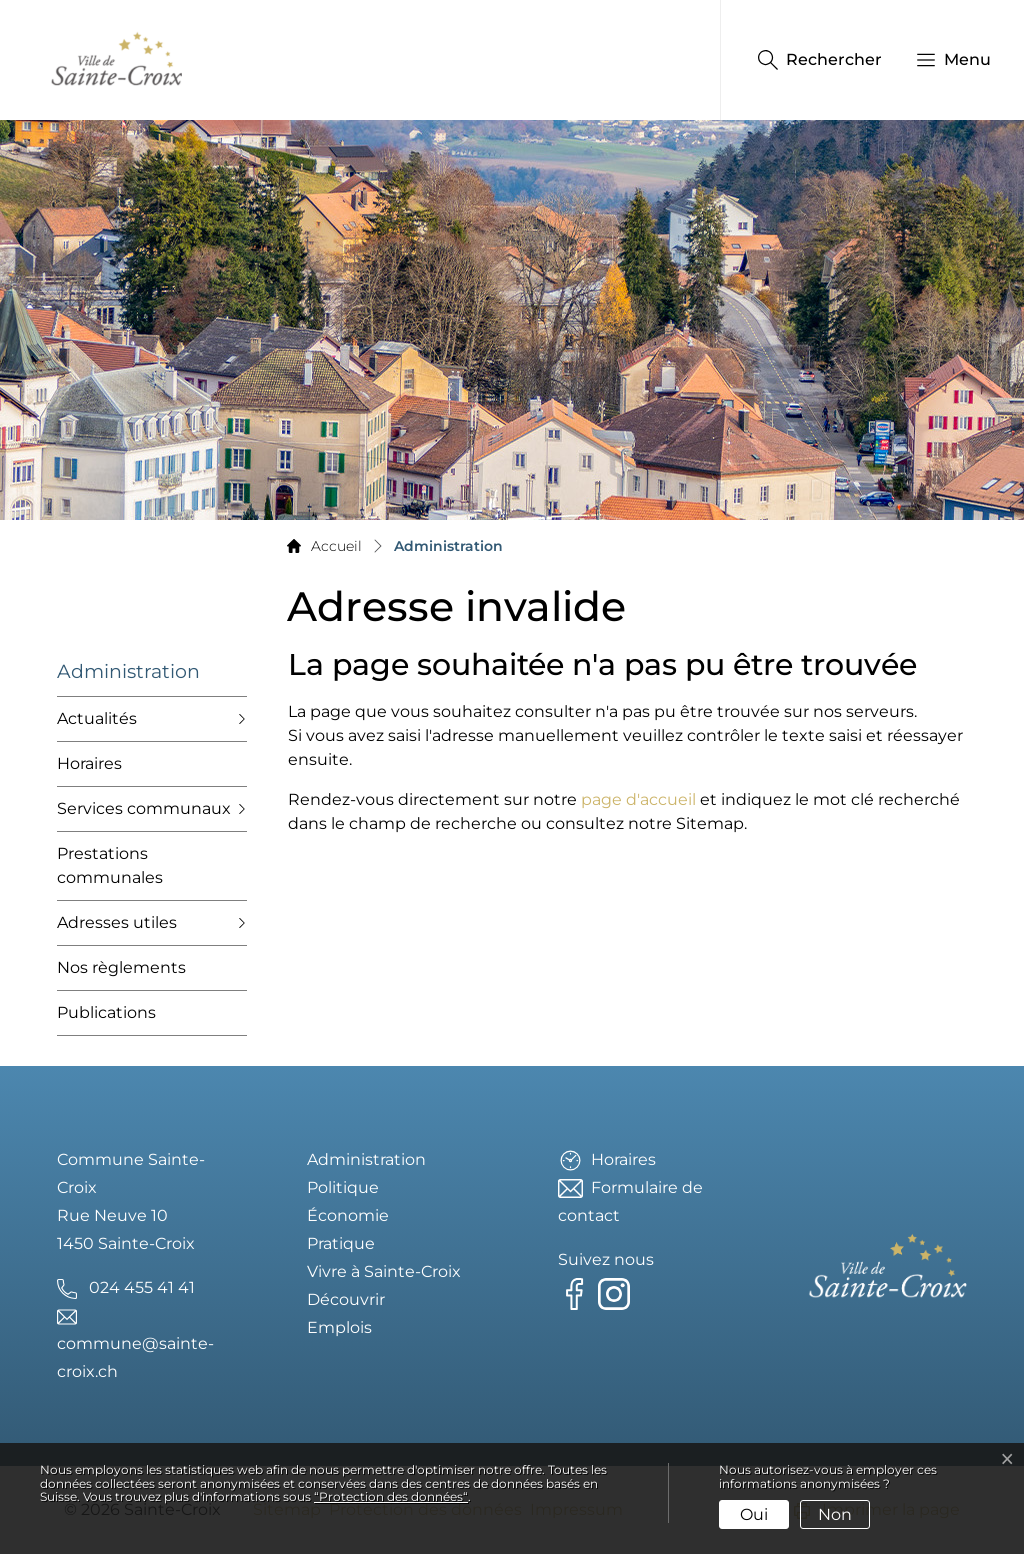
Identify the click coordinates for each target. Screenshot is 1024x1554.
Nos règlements (121, 967)
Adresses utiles (117, 922)
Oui (754, 1514)
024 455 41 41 (142, 1287)
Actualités (97, 718)
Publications (106, 1012)
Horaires (89, 763)
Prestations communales (110, 865)
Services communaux (144, 808)
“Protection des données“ (391, 1496)
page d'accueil (638, 799)
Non (835, 1514)
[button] (943, 60)
